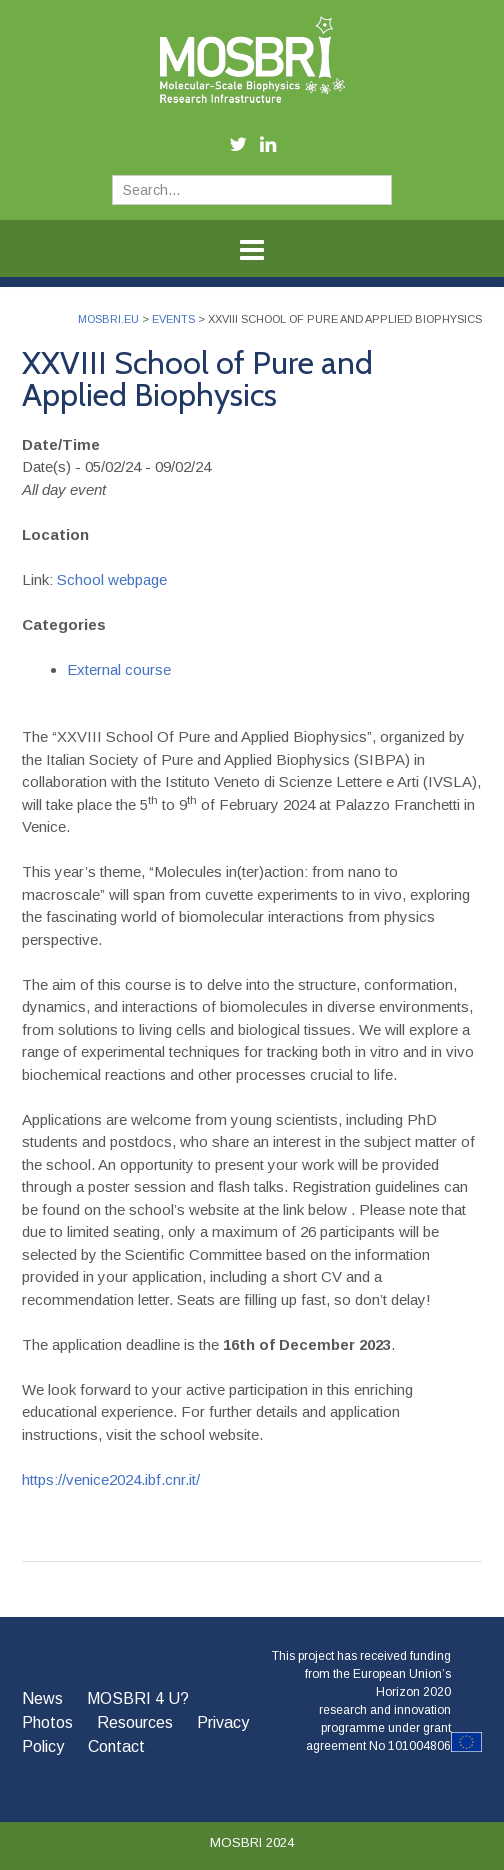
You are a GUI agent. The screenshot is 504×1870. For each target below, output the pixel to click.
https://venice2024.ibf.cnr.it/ (111, 1479)
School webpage (112, 579)
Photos (47, 1722)
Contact (116, 1746)
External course (119, 669)
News (42, 1698)
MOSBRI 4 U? (138, 1698)
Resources (135, 1722)
